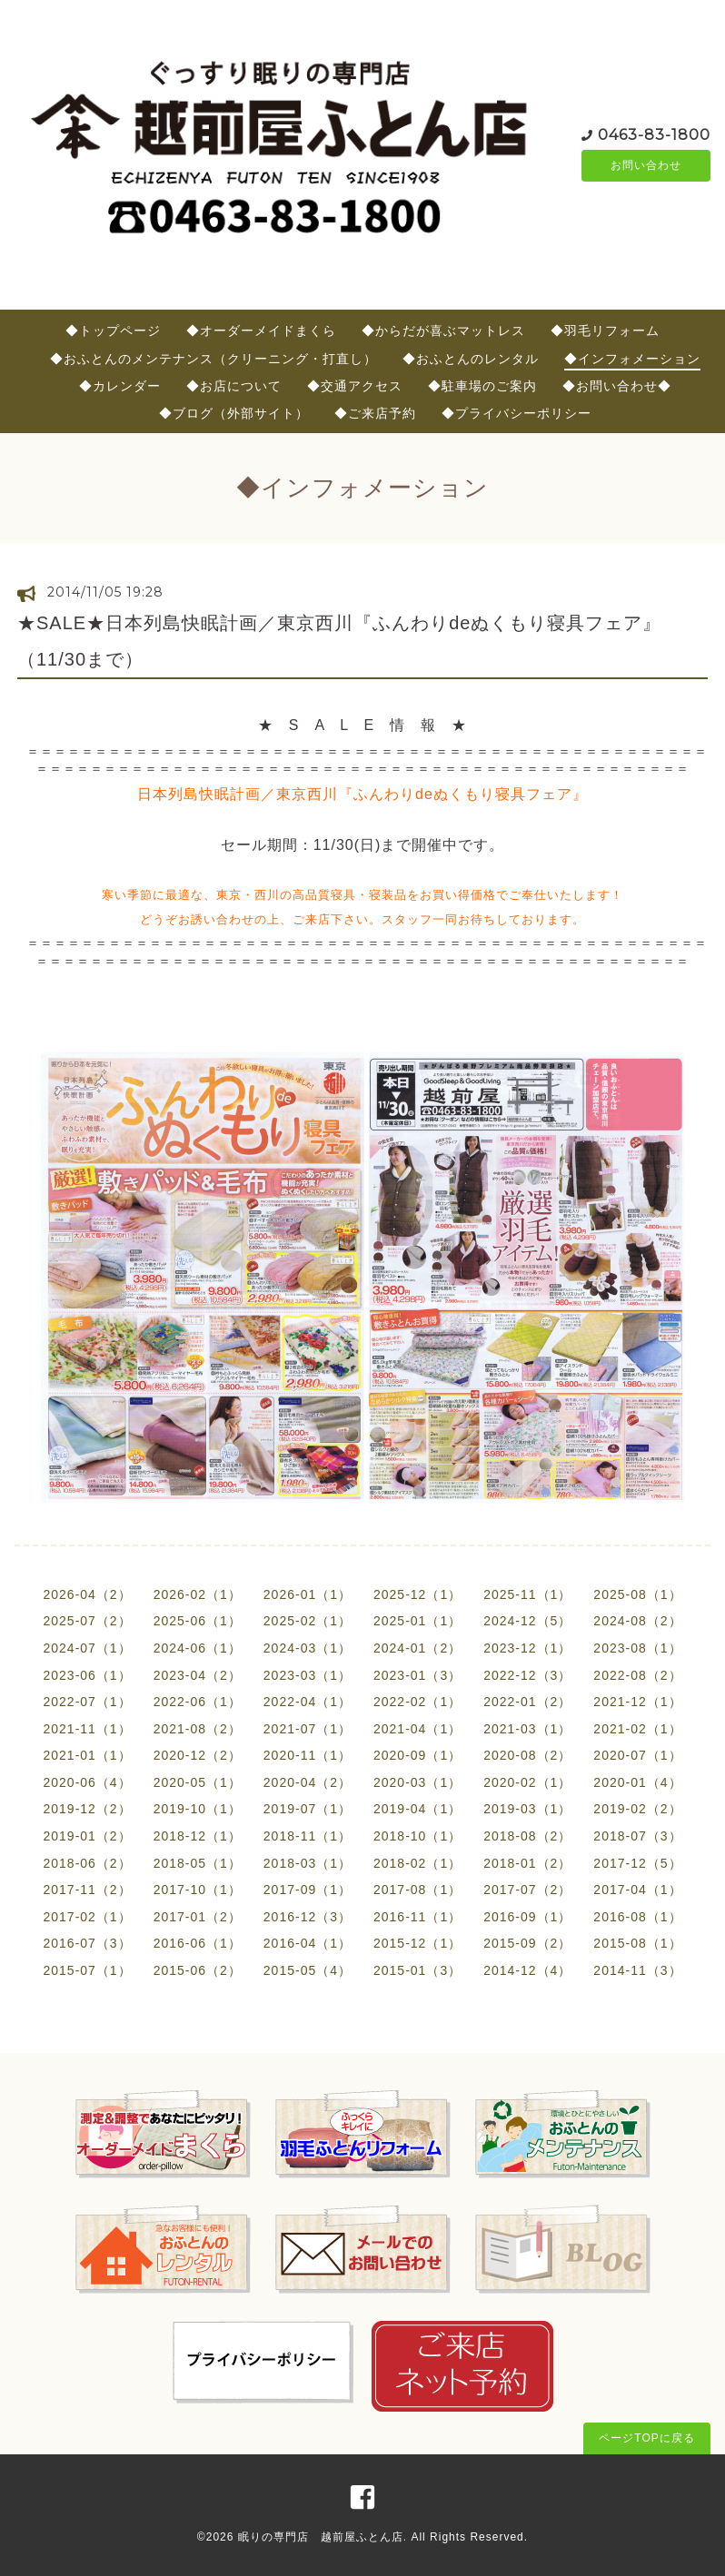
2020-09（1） (417, 1755)
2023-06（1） (87, 1675)
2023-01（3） (417, 1675)
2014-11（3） (637, 1970)
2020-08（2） (527, 1755)
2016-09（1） (527, 1917)
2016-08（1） (637, 1917)
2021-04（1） (417, 1729)
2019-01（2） (87, 1836)
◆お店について (234, 386)
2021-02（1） (637, 1729)
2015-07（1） (87, 1970)
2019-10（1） (198, 1808)
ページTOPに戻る (646, 2438)
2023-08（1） (637, 1648)
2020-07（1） (637, 1755)
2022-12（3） (527, 1675)
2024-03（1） (307, 1648)
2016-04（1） (307, 1943)
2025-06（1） (198, 1621)
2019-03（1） (527, 1808)
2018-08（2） (527, 1836)
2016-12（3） (307, 1917)
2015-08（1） (637, 1943)
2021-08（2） (198, 1729)
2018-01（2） (527, 1863)
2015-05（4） (307, 1970)
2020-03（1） (417, 1782)
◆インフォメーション (632, 358)
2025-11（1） (527, 1594)
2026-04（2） (87, 1594)
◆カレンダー (120, 386)
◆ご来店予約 (375, 413)
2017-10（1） (198, 1889)
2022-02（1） (417, 1701)
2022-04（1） (307, 1701)
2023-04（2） (198, 1675)
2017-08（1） (417, 1889)
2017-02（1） (87, 1917)
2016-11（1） (417, 1917)
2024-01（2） (417, 1648)
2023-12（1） (527, 1648)
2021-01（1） (87, 1755)
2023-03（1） (307, 1675)
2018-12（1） (198, 1836)
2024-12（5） (527, 1621)
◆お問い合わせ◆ (616, 386)
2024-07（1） (87, 1648)
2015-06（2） (198, 1970)
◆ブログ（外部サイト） (234, 413)
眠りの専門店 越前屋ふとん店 (320, 2537)
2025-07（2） (87, 1621)
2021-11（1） (87, 1729)
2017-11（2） (87, 1889)
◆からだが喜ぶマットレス (443, 330)
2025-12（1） (417, 1594)
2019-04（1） (417, 1808)
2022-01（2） (527, 1701)
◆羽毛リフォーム (605, 330)
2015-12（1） (417, 1943)
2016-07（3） (87, 1943)
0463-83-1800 (654, 133)
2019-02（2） (637, 1808)
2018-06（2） (87, 1863)
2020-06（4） (87, 1782)
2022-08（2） (637, 1675)
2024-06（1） (198, 1648)
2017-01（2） (198, 1917)
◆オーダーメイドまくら (261, 330)
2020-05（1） (198, 1782)
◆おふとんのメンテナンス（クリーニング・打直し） (213, 358)
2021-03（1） (527, 1729)
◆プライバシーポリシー (516, 413)
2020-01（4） (637, 1782)
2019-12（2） (87, 1808)
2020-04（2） (307, 1782)
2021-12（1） (637, 1701)
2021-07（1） (307, 1729)
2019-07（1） (307, 1808)
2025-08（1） (637, 1594)
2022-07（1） (87, 1701)
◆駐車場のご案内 (482, 386)
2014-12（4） (527, 1970)
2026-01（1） (307, 1594)
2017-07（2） (527, 1889)
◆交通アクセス (354, 386)
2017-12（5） (637, 1863)
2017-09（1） (307, 1889)
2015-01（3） (417, 1970)
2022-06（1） (198, 1701)
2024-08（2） (637, 1621)
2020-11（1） (307, 1755)
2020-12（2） (198, 1755)
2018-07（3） (637, 1836)
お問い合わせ (646, 165)
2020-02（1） (527, 1782)
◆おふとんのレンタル (470, 358)
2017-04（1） (637, 1889)
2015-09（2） (527, 1943)
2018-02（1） (417, 1863)
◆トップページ (113, 330)
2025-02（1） (307, 1621)
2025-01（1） (417, 1621)
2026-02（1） (198, 1594)
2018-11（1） (307, 1836)
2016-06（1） (198, 1943)
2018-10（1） (417, 1836)
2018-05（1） (198, 1863)
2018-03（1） (307, 1863)
